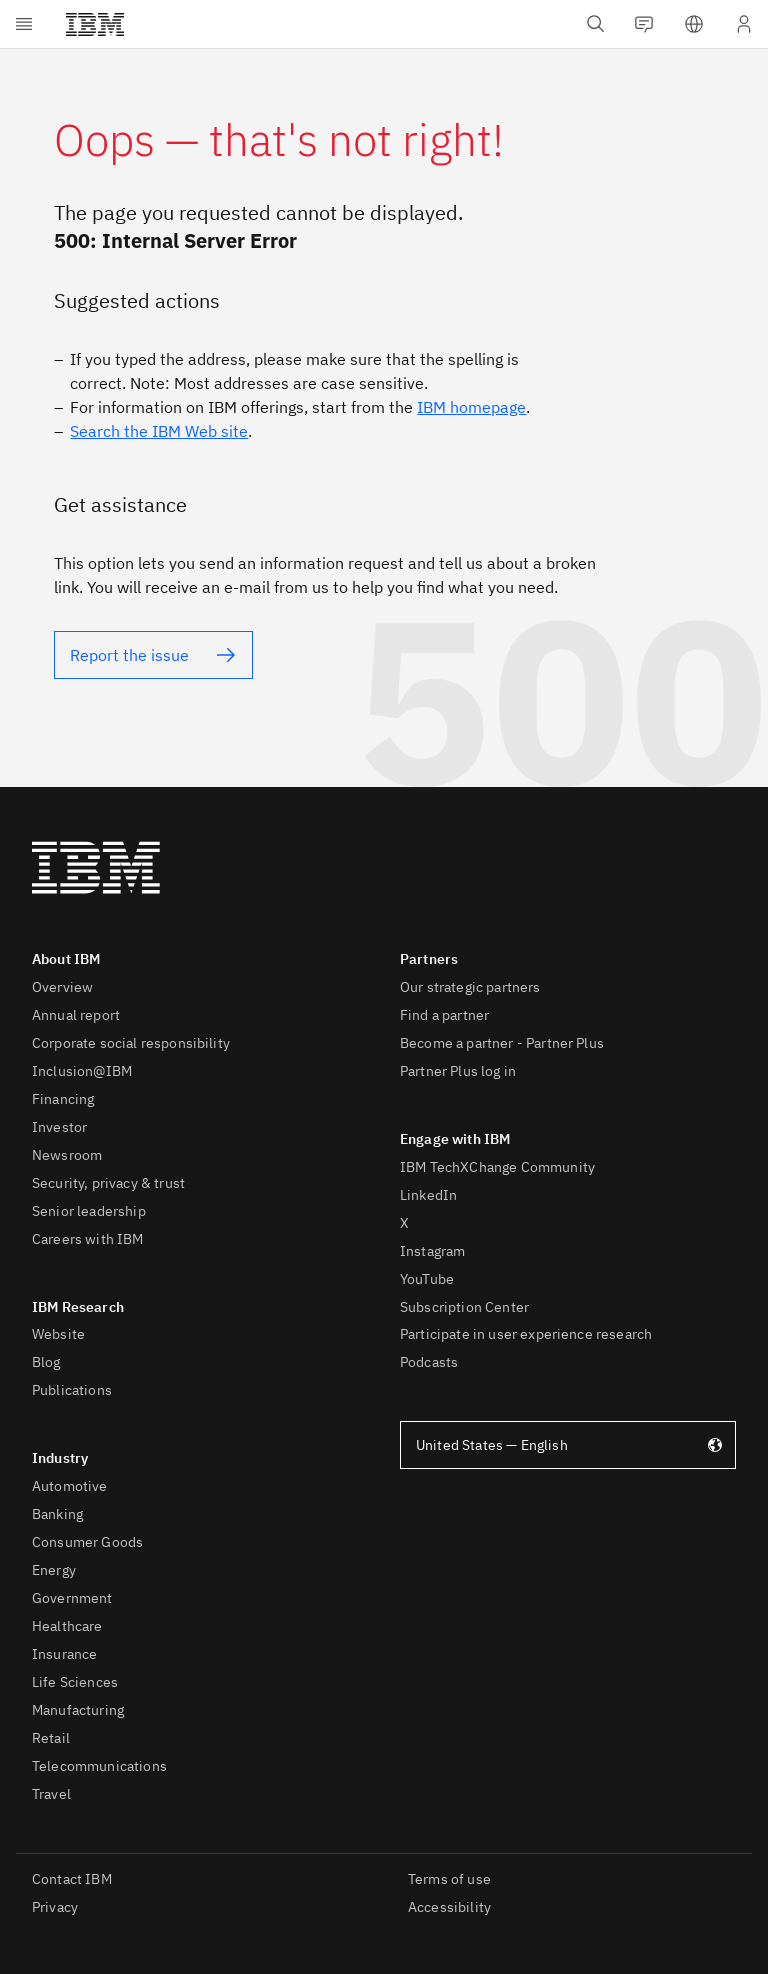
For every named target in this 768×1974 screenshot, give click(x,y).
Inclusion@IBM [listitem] (82, 1071)
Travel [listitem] (51, 1794)
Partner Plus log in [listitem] (458, 1071)
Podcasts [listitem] (429, 1362)
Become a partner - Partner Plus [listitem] (502, 1043)
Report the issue (129, 655)
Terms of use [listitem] (449, 1879)
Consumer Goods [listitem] (87, 1542)
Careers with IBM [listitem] (88, 1239)
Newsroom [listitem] (67, 1155)
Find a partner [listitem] (444, 1015)
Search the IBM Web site (159, 431)
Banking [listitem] (57, 1514)
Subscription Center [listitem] (464, 1307)
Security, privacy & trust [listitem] (108, 1183)
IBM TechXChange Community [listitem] (497, 1167)
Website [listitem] (58, 1334)
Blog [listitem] (46, 1362)
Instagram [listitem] (432, 1251)
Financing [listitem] (63, 1099)
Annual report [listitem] (76, 1015)
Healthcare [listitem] (67, 1626)
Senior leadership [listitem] (89, 1211)
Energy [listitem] (54, 1570)
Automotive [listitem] (70, 1486)
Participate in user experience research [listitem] (526, 1334)
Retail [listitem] (51, 1738)
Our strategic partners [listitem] (470, 987)
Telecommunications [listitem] (99, 1766)
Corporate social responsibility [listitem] (131, 1043)
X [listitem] (404, 1223)
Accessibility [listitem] (449, 1907)
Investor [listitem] (59, 1127)
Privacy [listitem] (55, 1907)
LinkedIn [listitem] (428, 1195)
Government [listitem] (72, 1598)
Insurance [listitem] (64, 1654)
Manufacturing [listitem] (78, 1710)
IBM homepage (471, 407)
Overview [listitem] (62, 987)
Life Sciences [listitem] (75, 1682)
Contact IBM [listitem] (72, 1879)
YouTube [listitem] (427, 1279)
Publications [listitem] (72, 1390)
